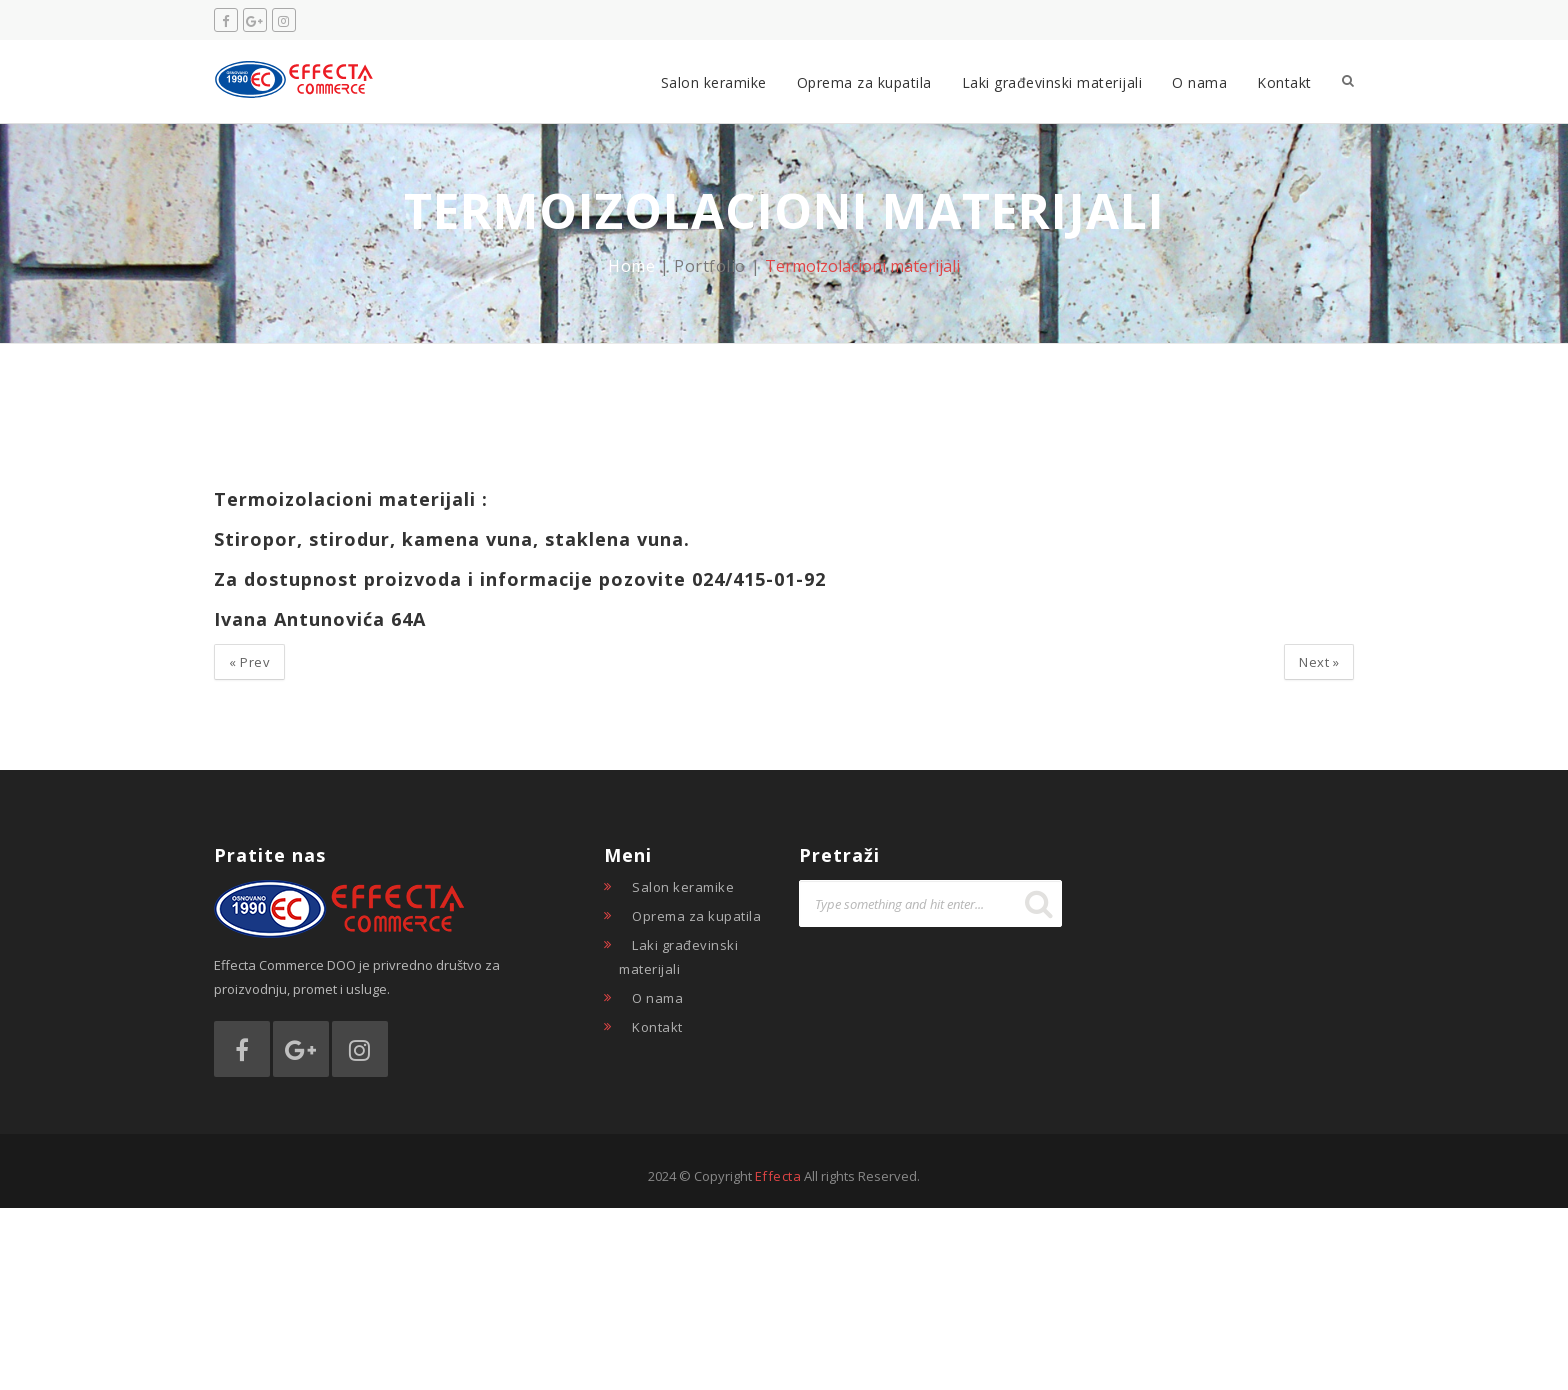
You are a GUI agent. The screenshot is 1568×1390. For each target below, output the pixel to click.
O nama (1199, 82)
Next (1319, 662)
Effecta (778, 1176)
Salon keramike (714, 82)
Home (631, 266)
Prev (249, 662)
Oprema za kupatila (864, 82)
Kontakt (1284, 82)
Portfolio (710, 266)
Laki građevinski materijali (1052, 82)
